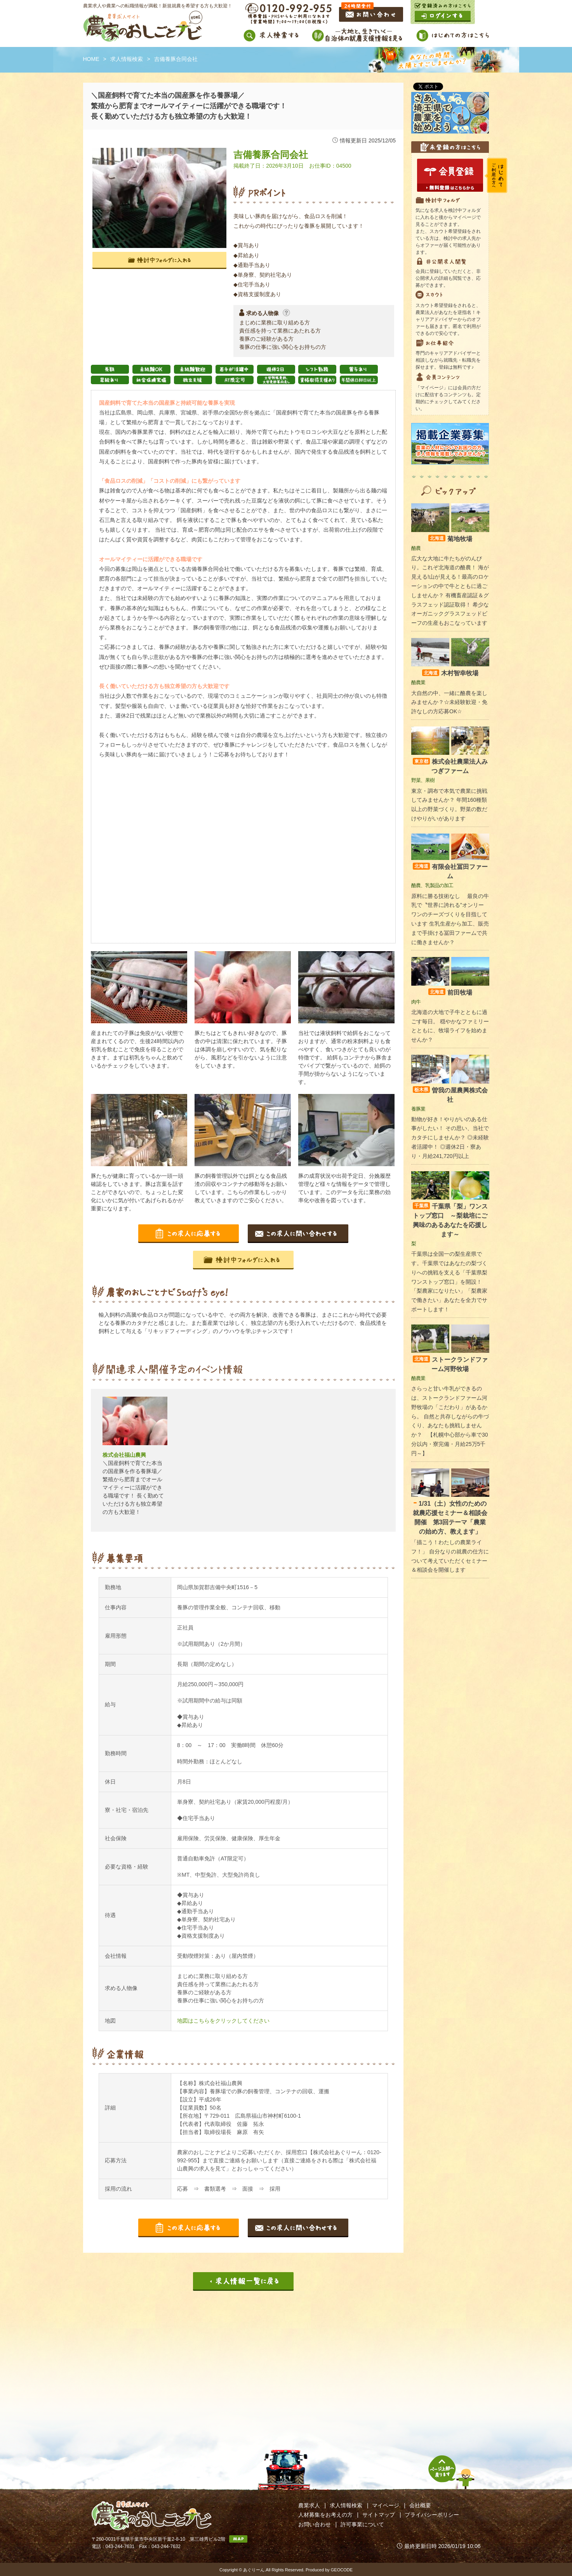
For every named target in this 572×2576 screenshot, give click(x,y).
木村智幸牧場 (450, 673)
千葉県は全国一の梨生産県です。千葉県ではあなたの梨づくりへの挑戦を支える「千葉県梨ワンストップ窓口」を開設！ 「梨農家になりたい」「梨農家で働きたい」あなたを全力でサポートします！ (449, 1281)
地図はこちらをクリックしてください (223, 2021)
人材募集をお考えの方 (325, 2515)
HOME (91, 59)
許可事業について (362, 2524)
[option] (135, 1460)
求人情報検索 (126, 59)
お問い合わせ (314, 2524)
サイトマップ (378, 2515)
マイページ (385, 2505)
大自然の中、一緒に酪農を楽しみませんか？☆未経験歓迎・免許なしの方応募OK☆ (449, 702)
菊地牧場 (450, 539)
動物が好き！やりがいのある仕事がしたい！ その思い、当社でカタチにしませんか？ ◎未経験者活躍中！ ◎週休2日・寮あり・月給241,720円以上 (450, 1137)
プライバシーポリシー (432, 2515)
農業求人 (309, 2505)
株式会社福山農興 (124, 1455)
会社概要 (420, 2505)
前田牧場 (450, 992)
